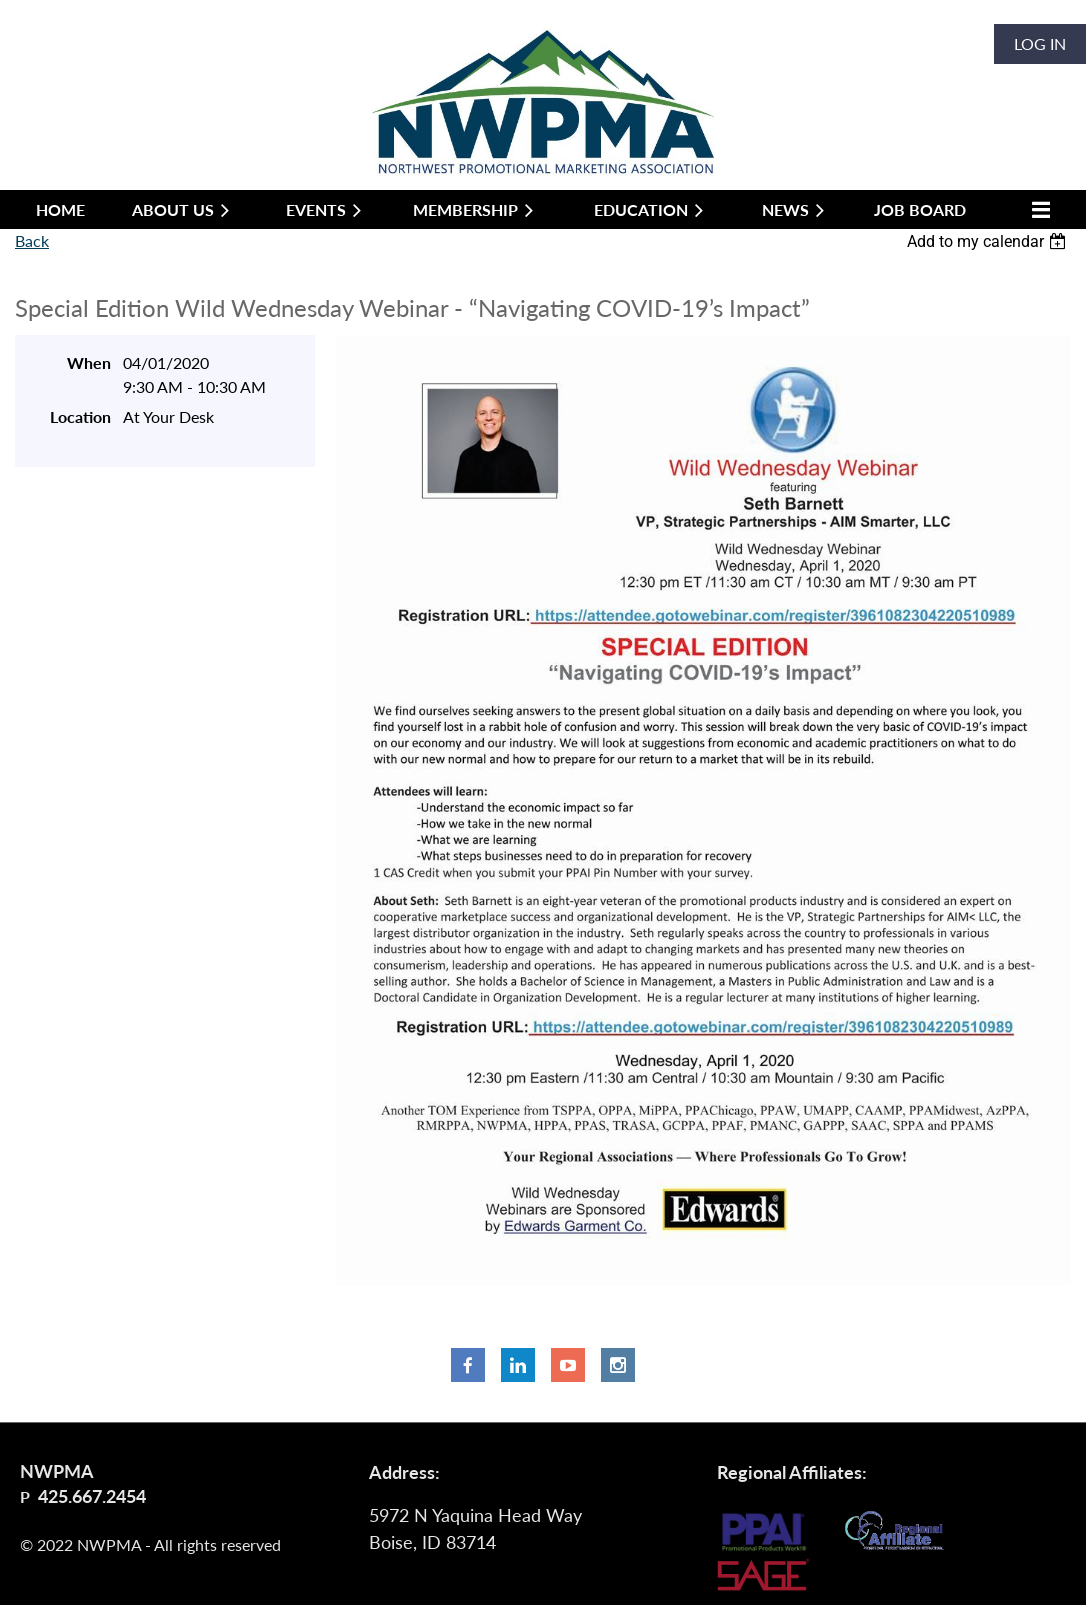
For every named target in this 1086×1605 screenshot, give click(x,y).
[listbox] (989, 241)
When (89, 362)
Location (80, 416)
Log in (1040, 43)
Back (32, 240)
